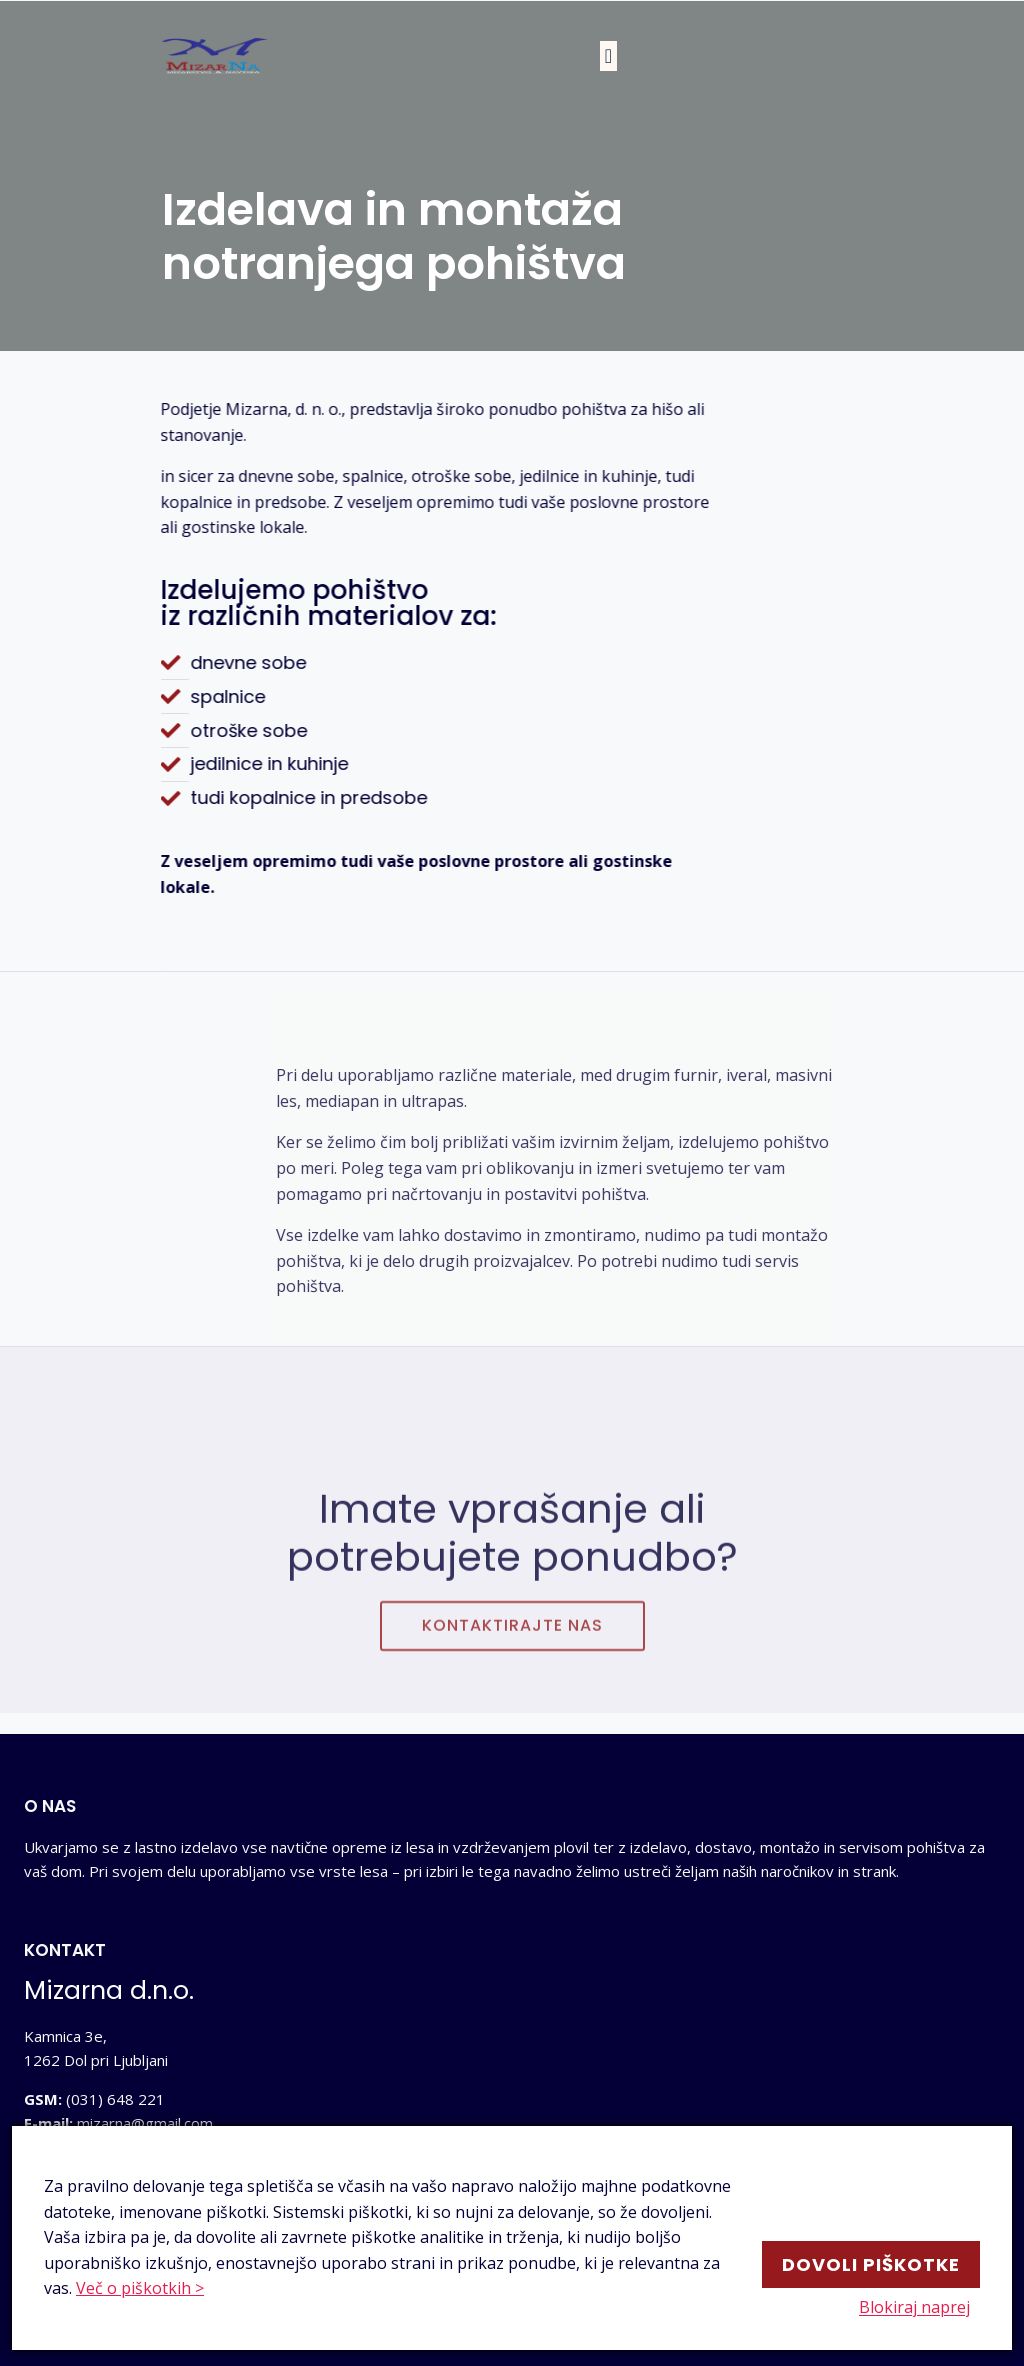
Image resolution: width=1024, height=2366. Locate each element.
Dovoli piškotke (871, 2260)
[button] (608, 56)
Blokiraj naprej (924, 2308)
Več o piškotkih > (140, 2288)
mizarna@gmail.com (145, 2123)
